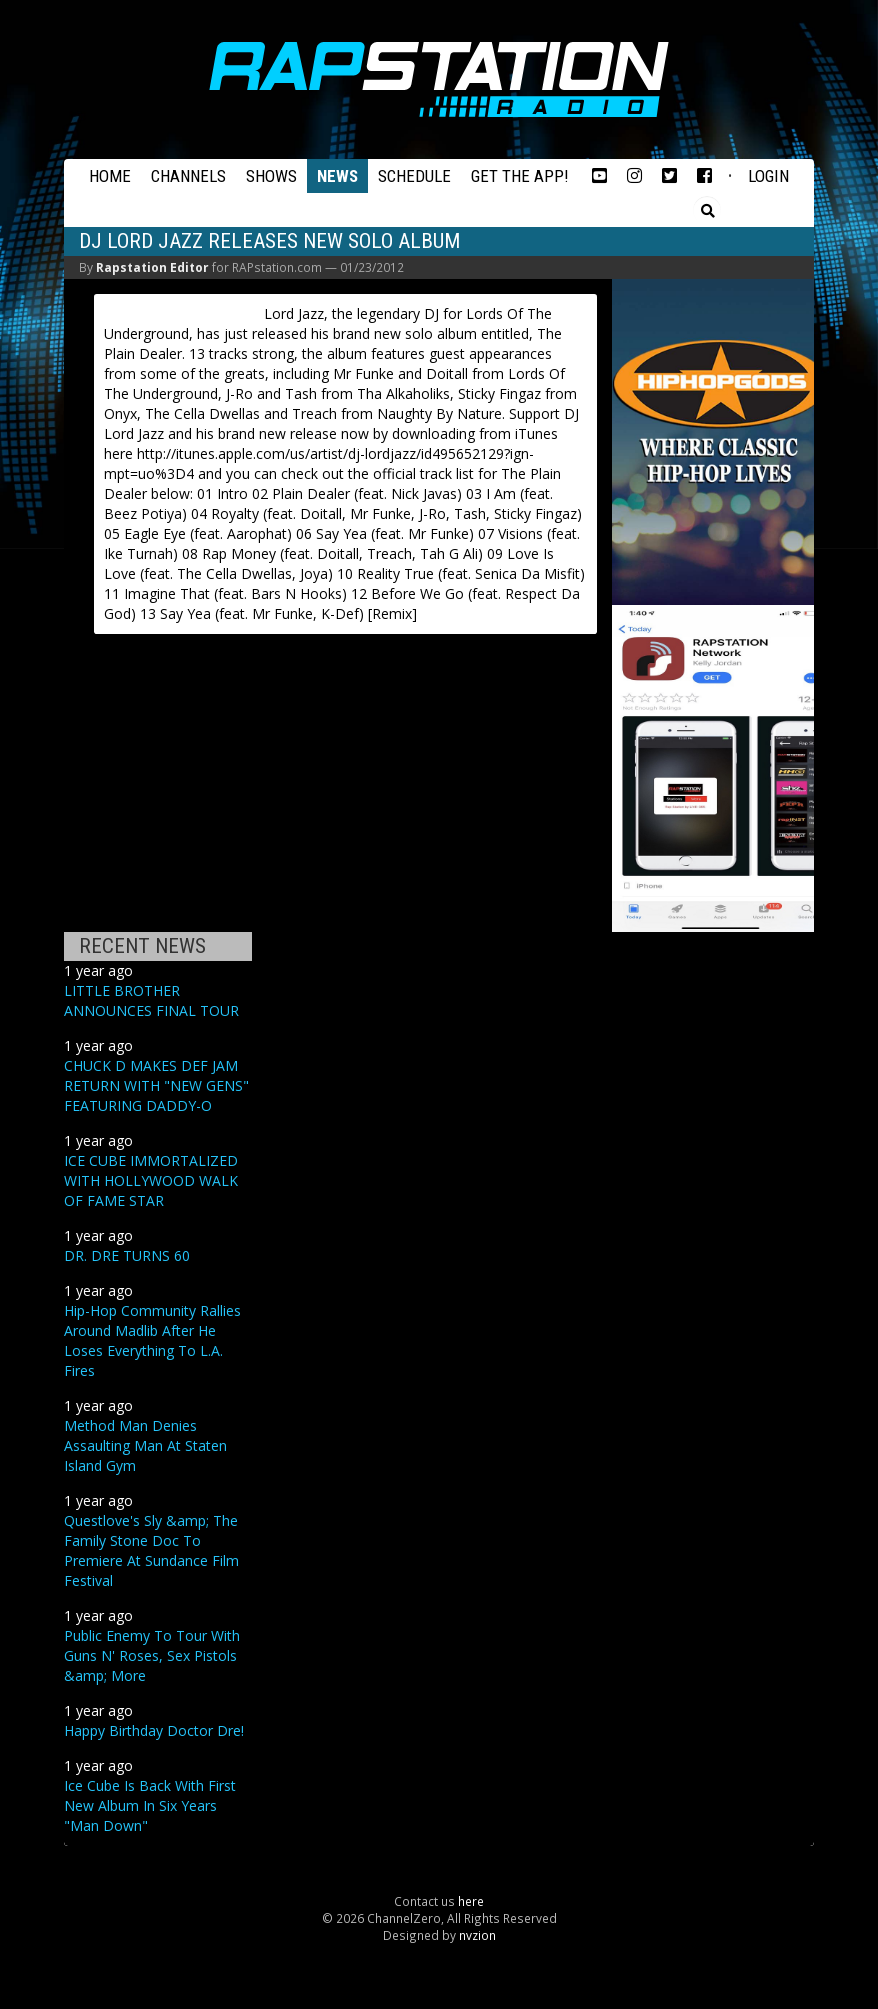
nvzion (477, 1935)
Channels (188, 176)
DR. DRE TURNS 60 (127, 1255)
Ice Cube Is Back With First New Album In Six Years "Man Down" (150, 1805)
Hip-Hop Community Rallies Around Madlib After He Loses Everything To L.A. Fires (152, 1340)
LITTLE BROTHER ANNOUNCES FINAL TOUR (151, 1000)
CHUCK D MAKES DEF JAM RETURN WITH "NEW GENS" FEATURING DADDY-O (156, 1085)
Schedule (414, 176)
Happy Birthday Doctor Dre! (154, 1730)
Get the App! (520, 176)
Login (768, 176)
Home (110, 176)
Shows (271, 176)
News (337, 176)
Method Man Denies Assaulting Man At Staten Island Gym (145, 1445)
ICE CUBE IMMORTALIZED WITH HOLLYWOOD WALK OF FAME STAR (151, 1180)
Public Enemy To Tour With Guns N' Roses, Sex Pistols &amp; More (152, 1655)
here (471, 1901)
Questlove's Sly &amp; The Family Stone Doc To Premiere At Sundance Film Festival (151, 1550)
